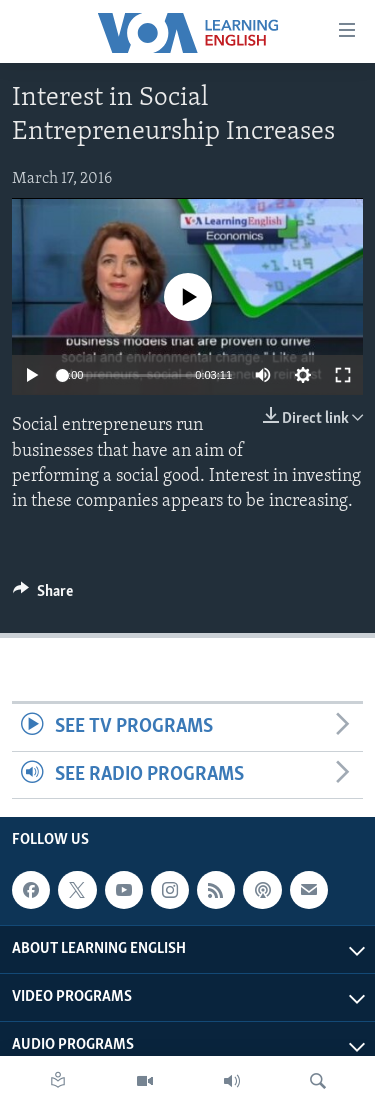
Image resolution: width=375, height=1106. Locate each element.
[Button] (43, 596)
